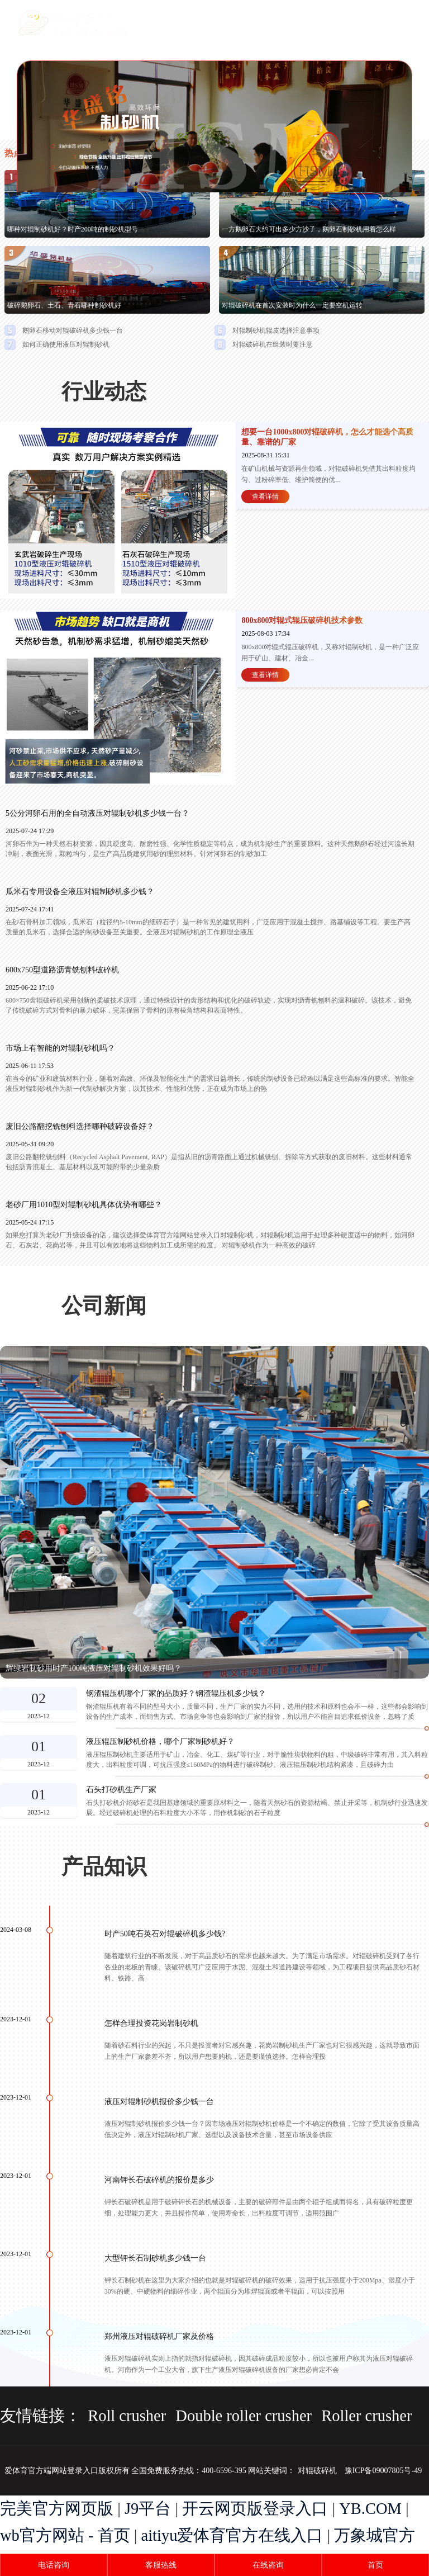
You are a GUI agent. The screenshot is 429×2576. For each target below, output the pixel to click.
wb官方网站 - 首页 (65, 2535)
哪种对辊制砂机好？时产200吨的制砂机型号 (72, 229)
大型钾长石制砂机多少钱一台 (155, 2258)
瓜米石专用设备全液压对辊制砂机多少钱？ (80, 891)
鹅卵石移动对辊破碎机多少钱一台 (72, 330)
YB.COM (370, 2508)
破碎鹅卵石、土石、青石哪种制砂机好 (64, 305)
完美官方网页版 (56, 2508)
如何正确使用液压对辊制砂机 (65, 344)
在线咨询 (268, 2565)
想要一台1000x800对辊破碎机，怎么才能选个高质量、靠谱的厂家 (327, 437)
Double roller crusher (243, 2415)
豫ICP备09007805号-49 (383, 2470)
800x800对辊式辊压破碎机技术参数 (302, 620)
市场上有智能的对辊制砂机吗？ (60, 1048)
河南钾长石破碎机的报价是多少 (159, 2180)
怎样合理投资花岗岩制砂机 (151, 2023)
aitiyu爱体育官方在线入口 (232, 2535)
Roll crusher (127, 2415)
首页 (375, 2565)
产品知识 (103, 1866)
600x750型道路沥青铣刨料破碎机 (62, 970)
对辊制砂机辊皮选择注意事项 (276, 330)
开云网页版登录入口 (255, 2508)
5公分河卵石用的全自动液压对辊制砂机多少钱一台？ (97, 813)
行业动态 (103, 391)
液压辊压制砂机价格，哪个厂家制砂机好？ (160, 1742)
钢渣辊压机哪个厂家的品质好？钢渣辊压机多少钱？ (176, 1694)
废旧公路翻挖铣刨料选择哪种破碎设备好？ (80, 1126)
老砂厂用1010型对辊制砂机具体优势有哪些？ (84, 1204)
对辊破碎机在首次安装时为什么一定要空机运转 (292, 305)
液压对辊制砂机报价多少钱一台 (159, 2101)
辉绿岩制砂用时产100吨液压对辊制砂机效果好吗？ (94, 1668)
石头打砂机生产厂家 (121, 1790)
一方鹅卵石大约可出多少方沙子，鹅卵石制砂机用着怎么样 (309, 229)
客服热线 (161, 2565)
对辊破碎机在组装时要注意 (272, 344)
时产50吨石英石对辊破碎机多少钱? (164, 1934)
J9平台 (148, 2508)
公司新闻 (103, 1305)
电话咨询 (53, 2565)
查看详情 (265, 496)
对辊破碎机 (317, 2470)
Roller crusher (366, 2415)
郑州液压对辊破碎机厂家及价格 (159, 2336)
